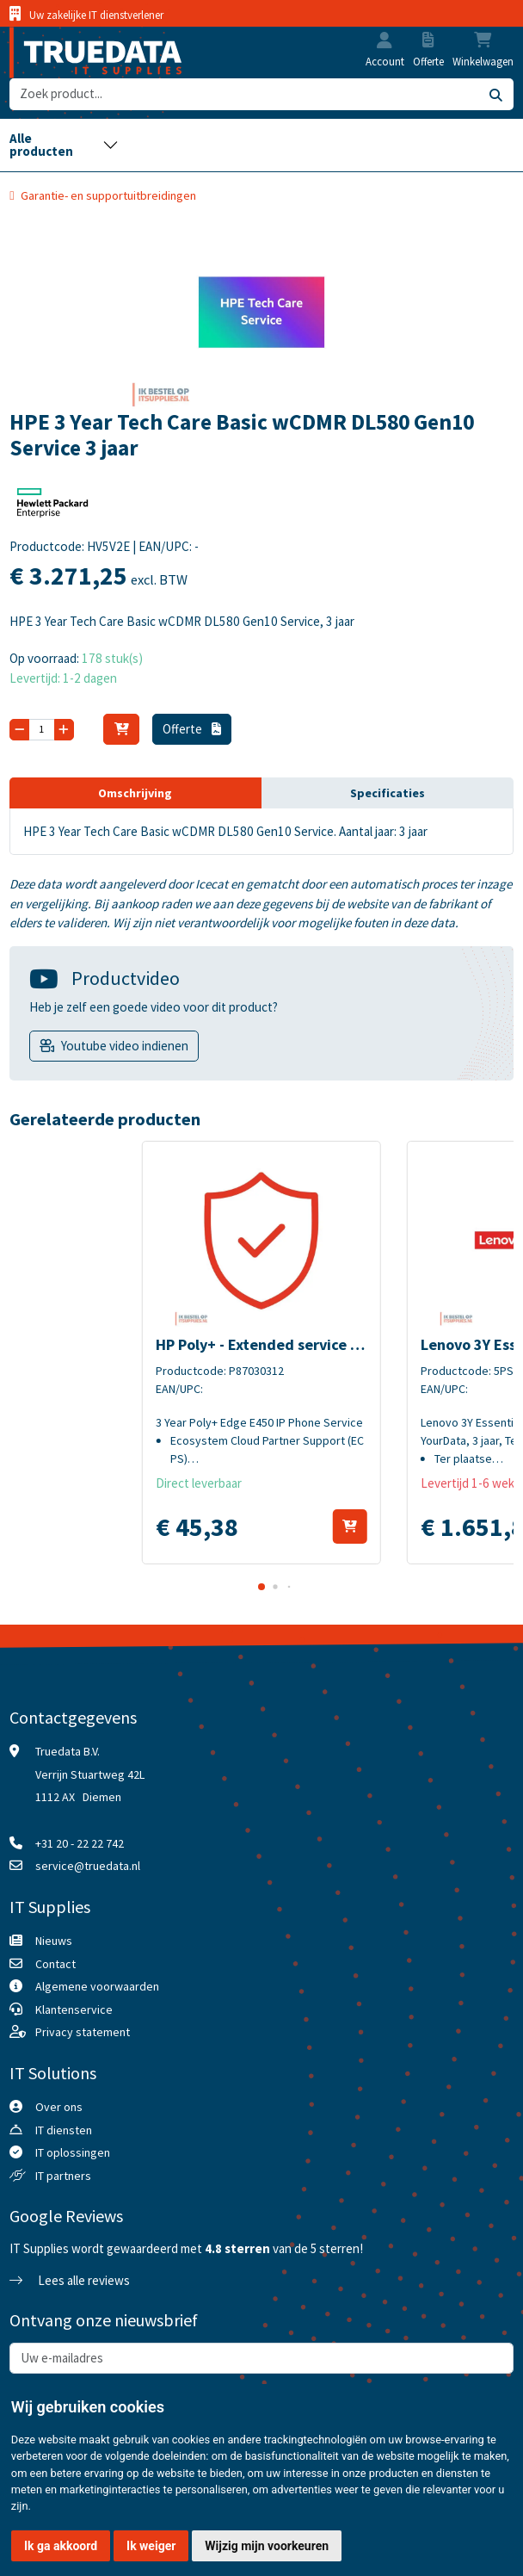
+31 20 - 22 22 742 (79, 1843)
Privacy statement (82, 2032)
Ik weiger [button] (150, 2546)
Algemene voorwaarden (97, 1986)
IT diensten (63, 2130)
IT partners (63, 2175)
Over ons (59, 2107)
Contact (55, 1964)
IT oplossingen (72, 2152)
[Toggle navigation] (63, 144)
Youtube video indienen (124, 1045)
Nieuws (53, 1940)
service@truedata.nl (87, 1865)
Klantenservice (74, 2009)
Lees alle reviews (69, 2280)
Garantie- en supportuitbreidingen (108, 195)
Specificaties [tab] (387, 793)
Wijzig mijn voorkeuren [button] (267, 2546)
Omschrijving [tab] (135, 793)
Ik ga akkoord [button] (60, 2546)
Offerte (192, 729)
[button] (384, 42)
